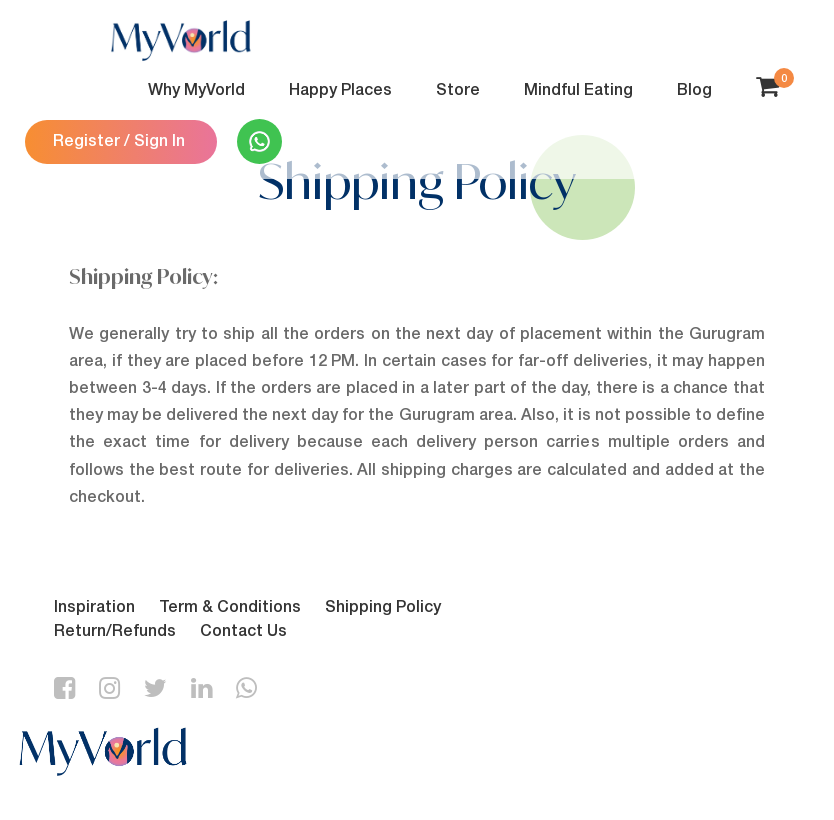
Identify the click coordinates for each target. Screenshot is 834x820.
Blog (694, 91)
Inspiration (94, 608)
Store (458, 91)
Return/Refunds (115, 632)
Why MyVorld (196, 91)
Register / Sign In (119, 142)
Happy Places (340, 91)
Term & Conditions (230, 608)
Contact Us (243, 632)
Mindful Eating (578, 91)
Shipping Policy (383, 608)
